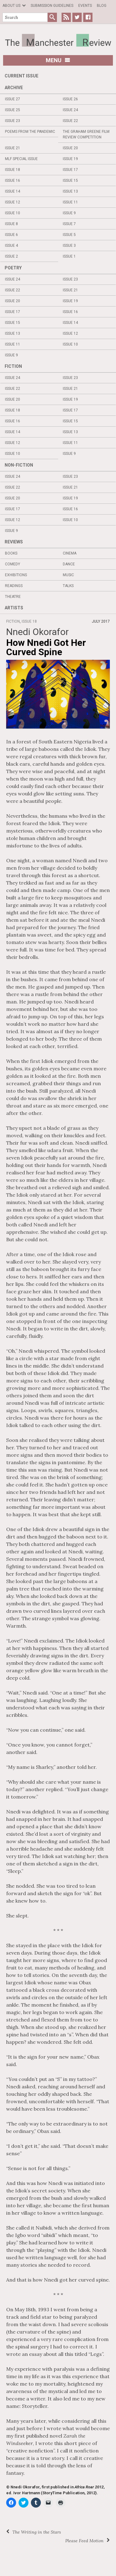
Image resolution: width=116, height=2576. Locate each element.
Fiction (13, 366)
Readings (14, 586)
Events (85, 5)
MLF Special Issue (21, 159)
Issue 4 (11, 245)
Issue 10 (12, 213)
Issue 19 (70, 159)
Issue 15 (70, 180)
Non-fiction (19, 465)
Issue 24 (70, 110)
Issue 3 (69, 245)
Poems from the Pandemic (30, 131)
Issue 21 (12, 148)
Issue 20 (70, 148)
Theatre (13, 596)
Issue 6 (11, 235)
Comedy (12, 564)
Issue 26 (70, 99)
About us (11, 5)
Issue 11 (70, 202)
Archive (14, 87)
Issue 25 (12, 110)
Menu (58, 60)
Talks (68, 586)
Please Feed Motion (84, 2540)
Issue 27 (12, 99)
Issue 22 (70, 121)
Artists (14, 607)
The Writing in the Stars (36, 2532)
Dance (69, 564)
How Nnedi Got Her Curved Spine (46, 647)
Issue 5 (69, 235)
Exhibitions (16, 575)
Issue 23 (12, 121)
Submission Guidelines (52, 5)
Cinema (69, 553)
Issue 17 (70, 170)
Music (68, 575)
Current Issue (21, 75)
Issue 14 (12, 191)
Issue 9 (69, 213)
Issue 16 (12, 180)
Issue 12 (12, 202)
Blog (101, 5)
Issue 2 (11, 256)
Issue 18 (12, 170)
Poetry (13, 267)
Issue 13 (70, 191)
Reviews (14, 541)
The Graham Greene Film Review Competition (86, 134)
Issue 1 (69, 256)
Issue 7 (69, 224)
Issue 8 (11, 224)
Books (11, 553)
